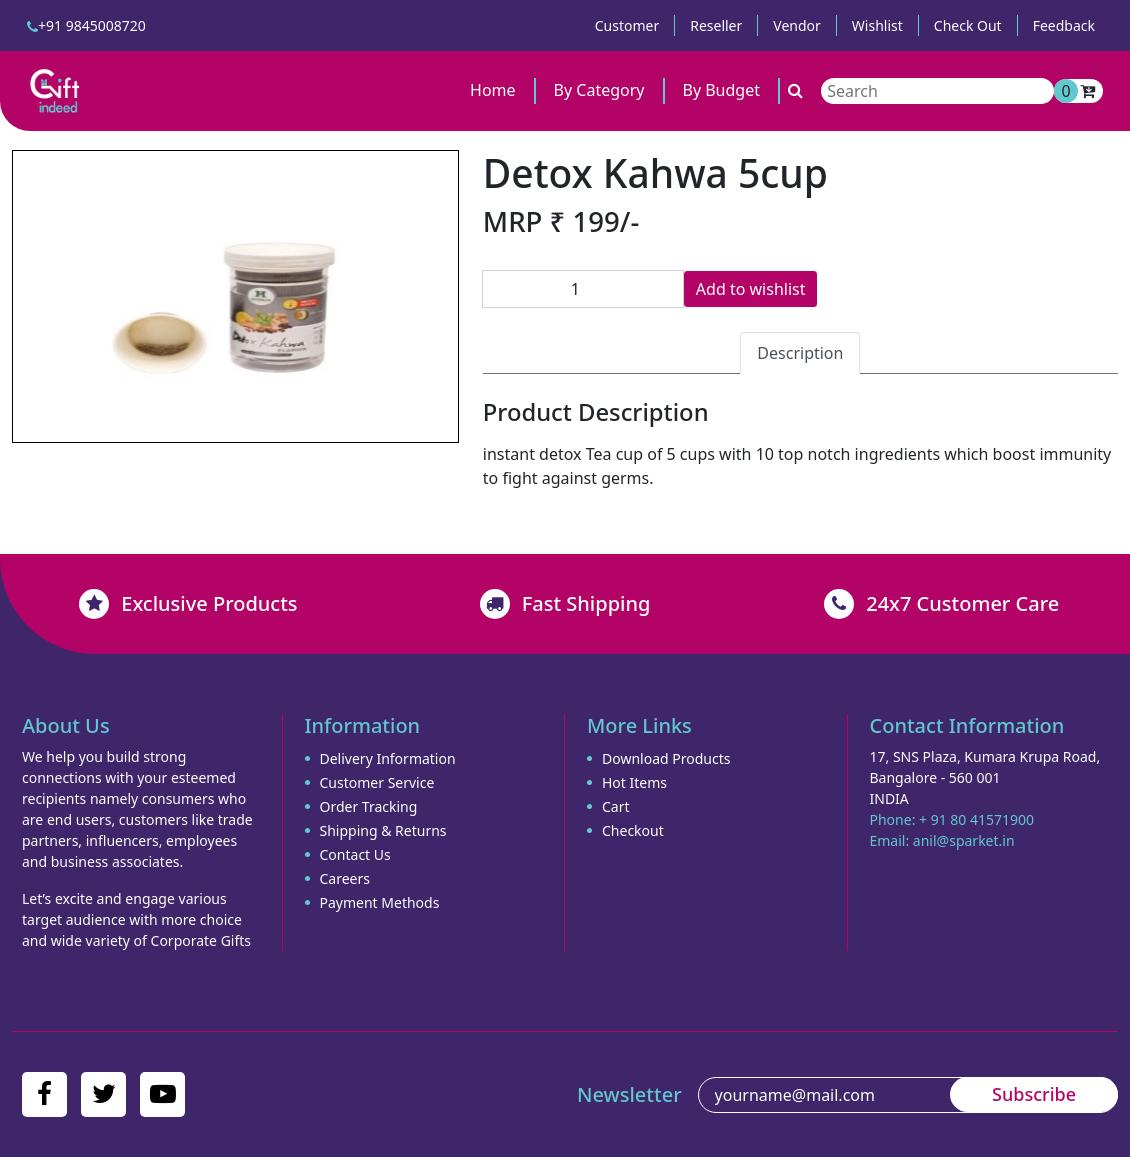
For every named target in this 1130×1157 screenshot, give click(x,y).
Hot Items (634, 782)
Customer (627, 25)
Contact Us (355, 854)
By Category (599, 90)
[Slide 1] (199, 414)
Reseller (716, 25)
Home (493, 90)
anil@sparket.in (964, 840)
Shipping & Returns (383, 830)
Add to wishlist (751, 289)
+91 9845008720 (86, 25)
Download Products (666, 758)
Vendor (797, 25)
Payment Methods (380, 902)
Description (800, 353)
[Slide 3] (271, 414)
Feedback (1064, 25)
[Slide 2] (235, 414)
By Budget (722, 90)
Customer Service (377, 782)
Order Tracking (369, 806)
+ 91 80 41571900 (976, 819)
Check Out (968, 25)
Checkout (633, 830)
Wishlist (877, 25)
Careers (345, 878)
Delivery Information (388, 758)
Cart (616, 806)
